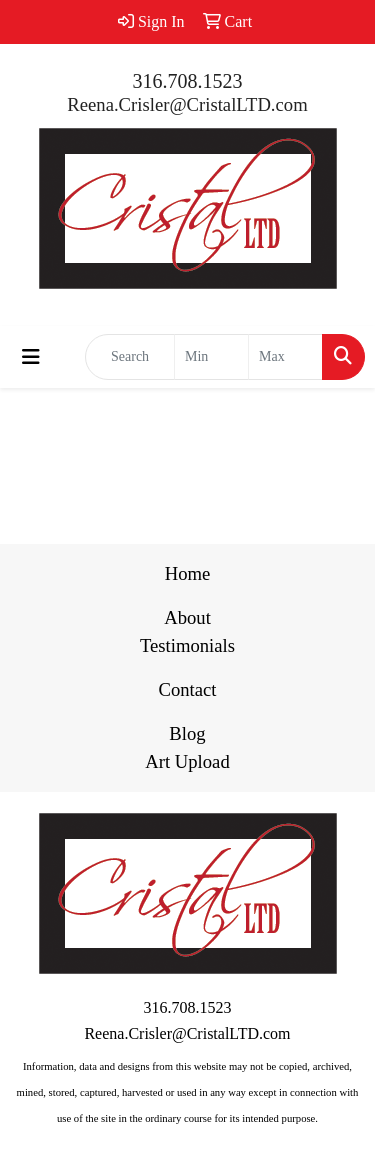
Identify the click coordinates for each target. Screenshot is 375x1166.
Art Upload (187, 761)
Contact (187, 689)
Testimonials (187, 645)
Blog (187, 733)
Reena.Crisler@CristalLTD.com (187, 104)
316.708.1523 (188, 81)
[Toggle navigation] (31, 357)
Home (188, 573)
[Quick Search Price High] (285, 357)
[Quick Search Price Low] (211, 357)
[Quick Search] (130, 357)
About (187, 617)
